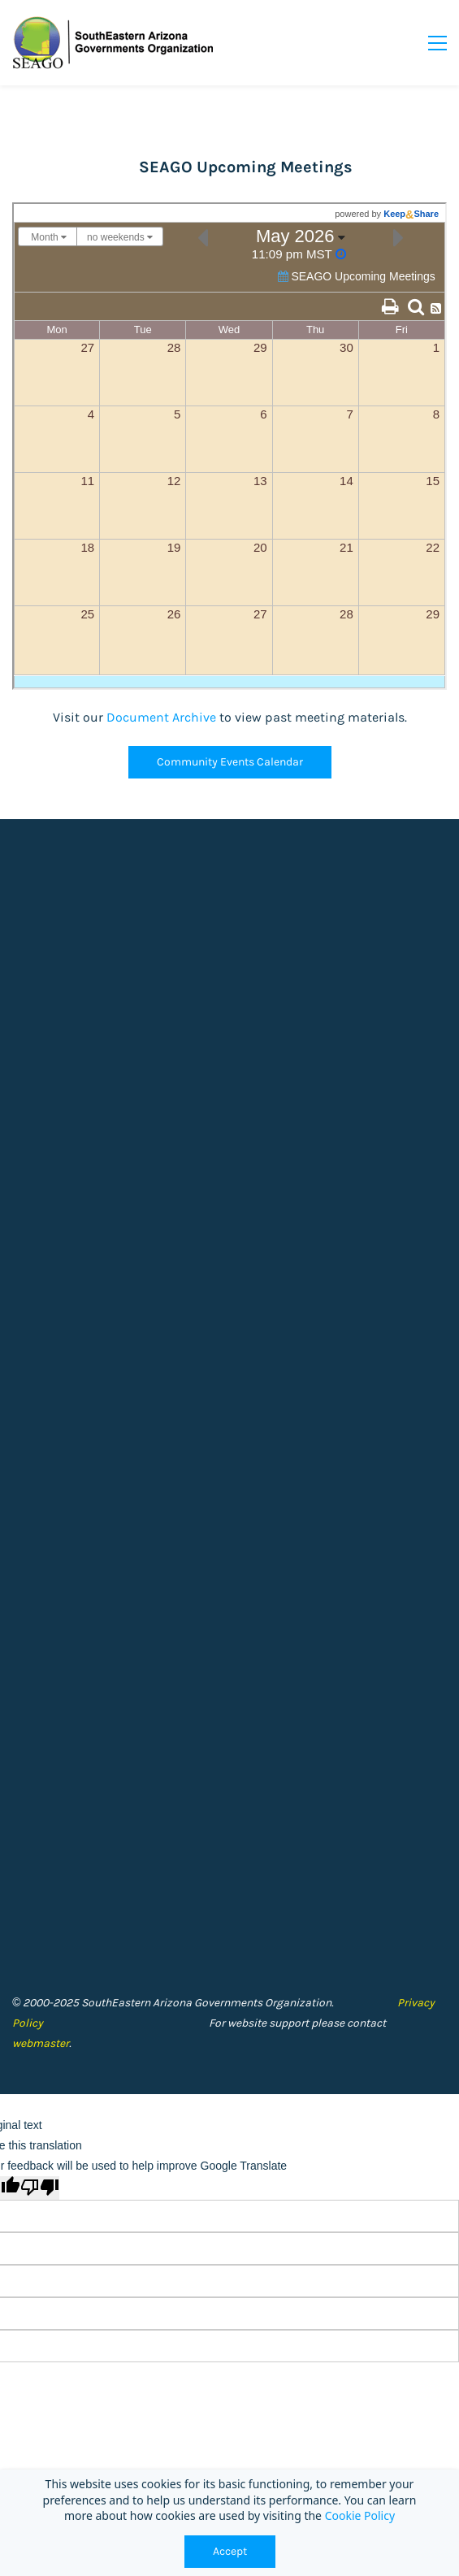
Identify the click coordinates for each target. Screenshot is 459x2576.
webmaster (40, 2043)
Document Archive (161, 717)
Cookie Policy (360, 2515)
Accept (230, 2551)
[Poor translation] (39, 2188)
